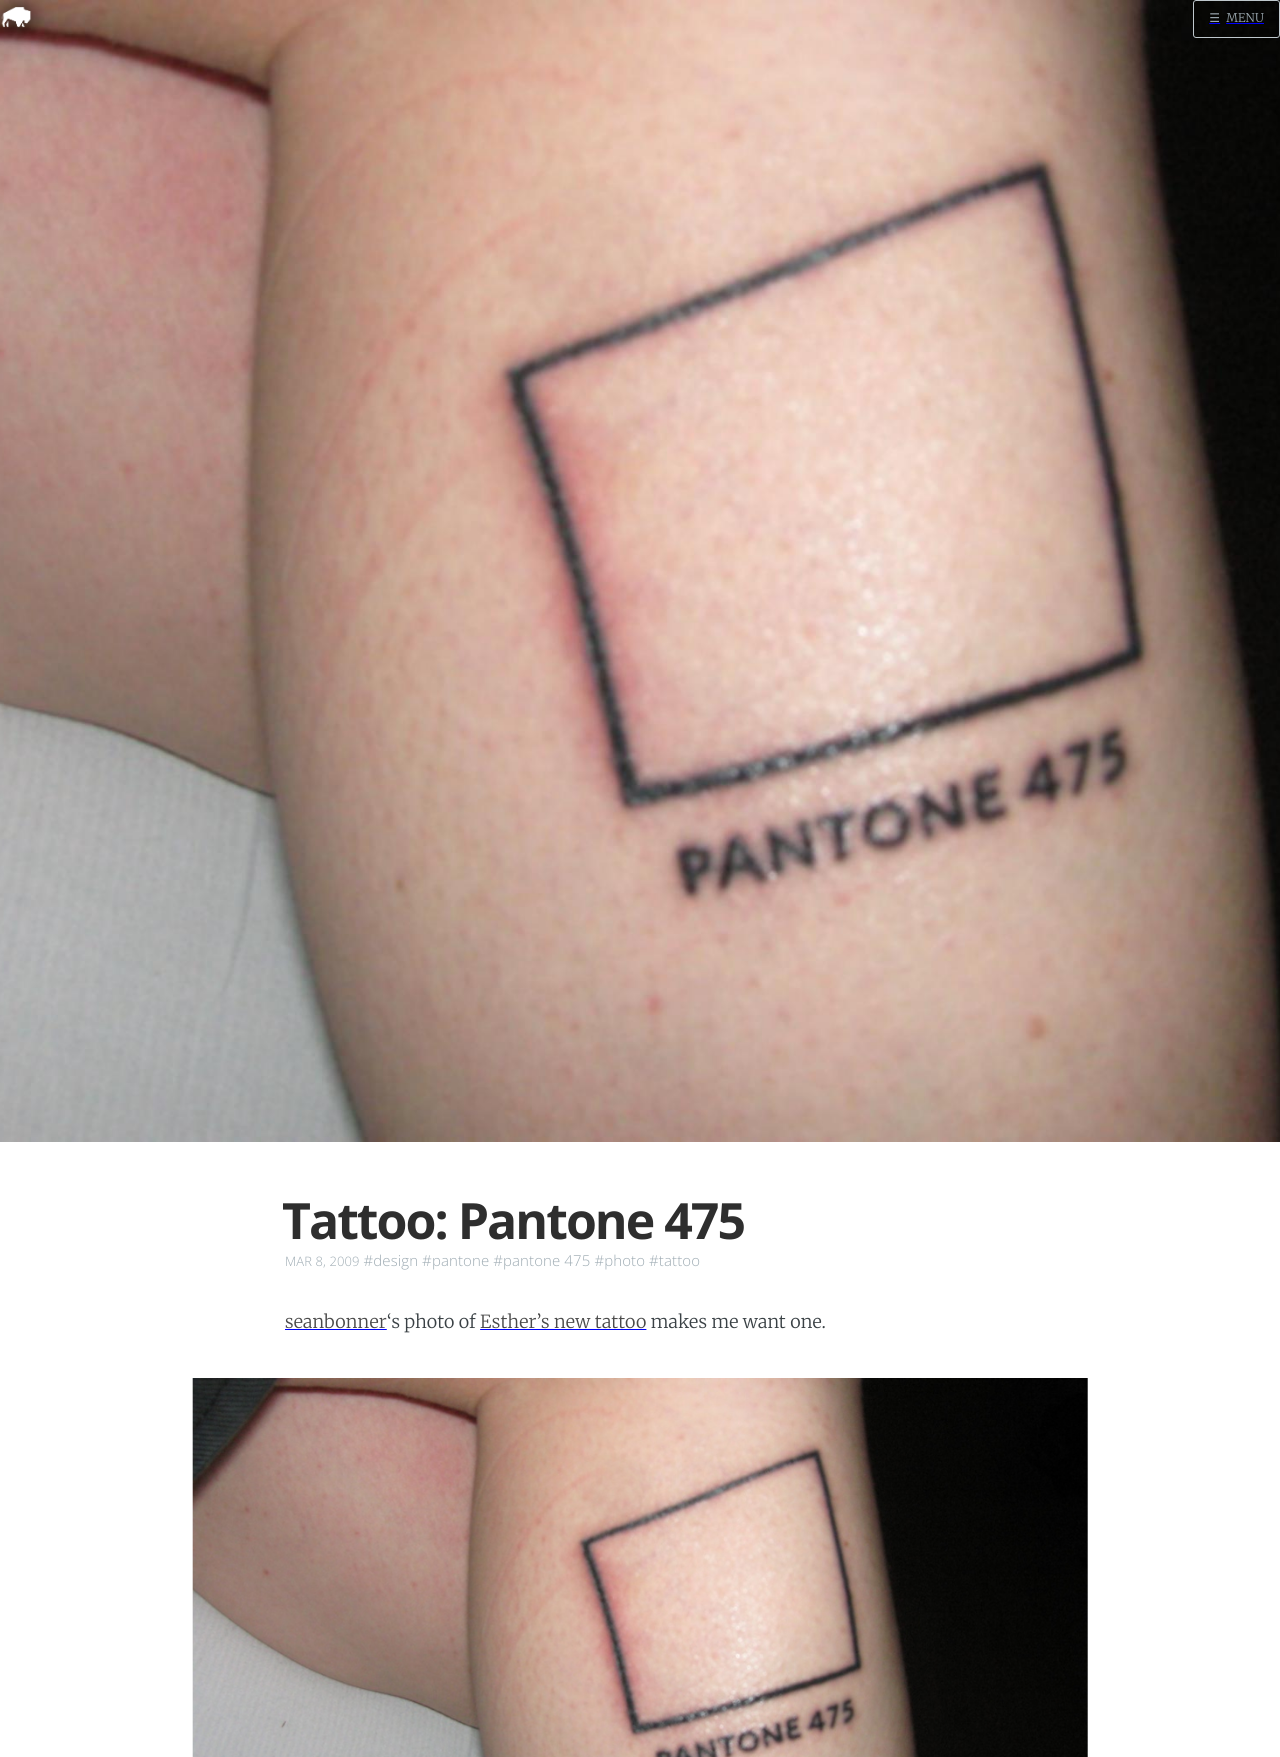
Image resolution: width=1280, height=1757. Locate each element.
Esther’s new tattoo (563, 1321)
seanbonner (336, 1321)
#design (391, 1261)
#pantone (455, 1261)
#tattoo (674, 1261)
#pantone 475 (541, 1261)
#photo (619, 1261)
